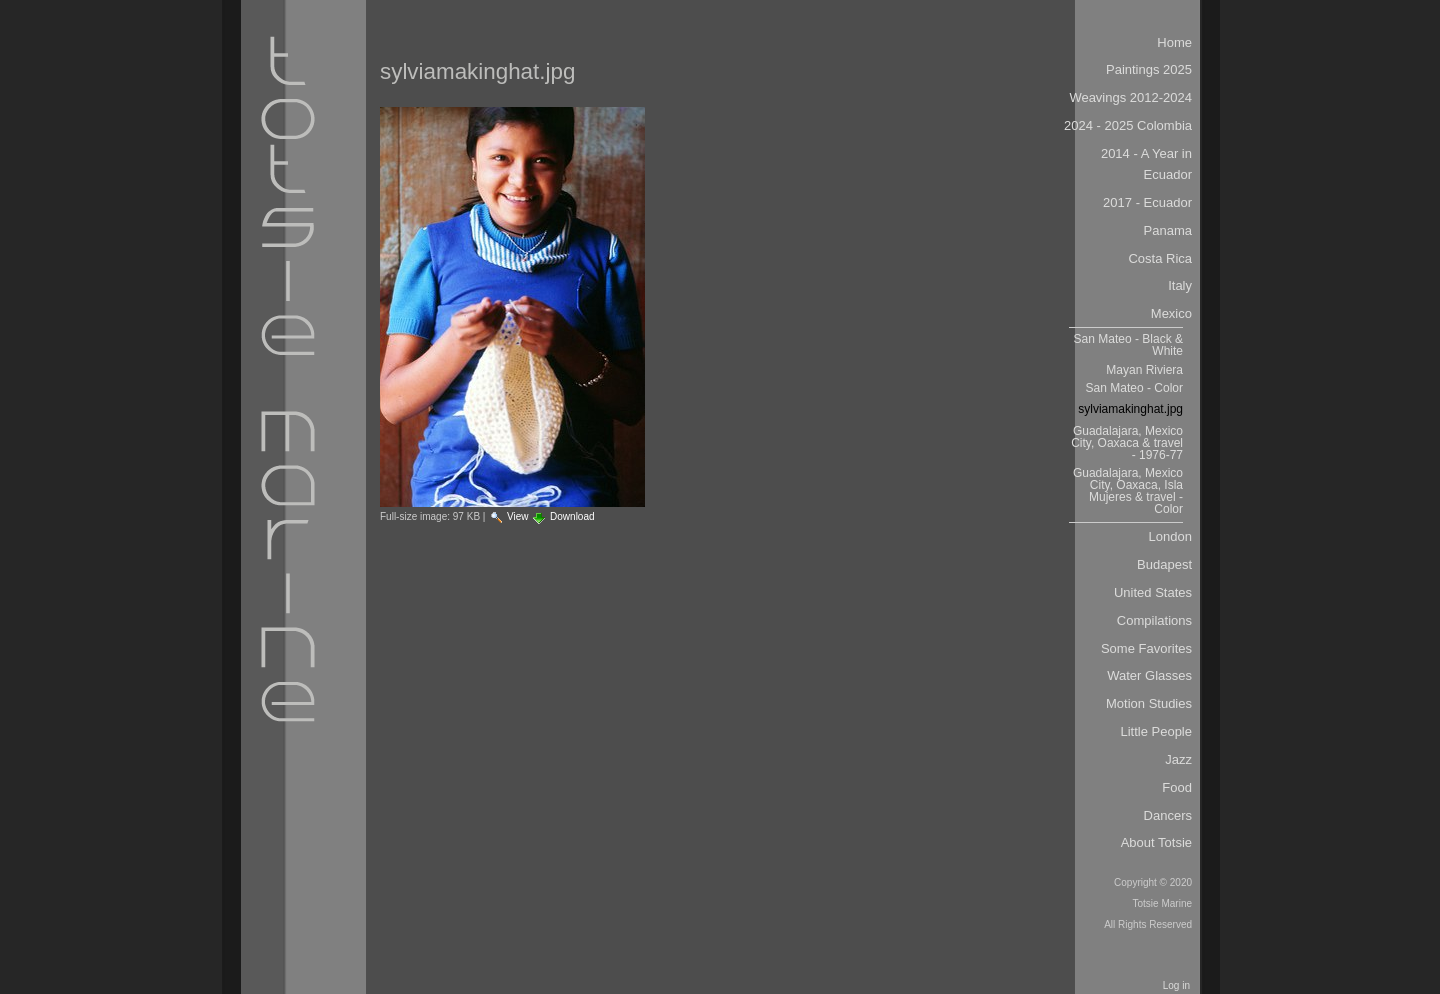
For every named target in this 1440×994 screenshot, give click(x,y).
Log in (1176, 985)
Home (1174, 42)
